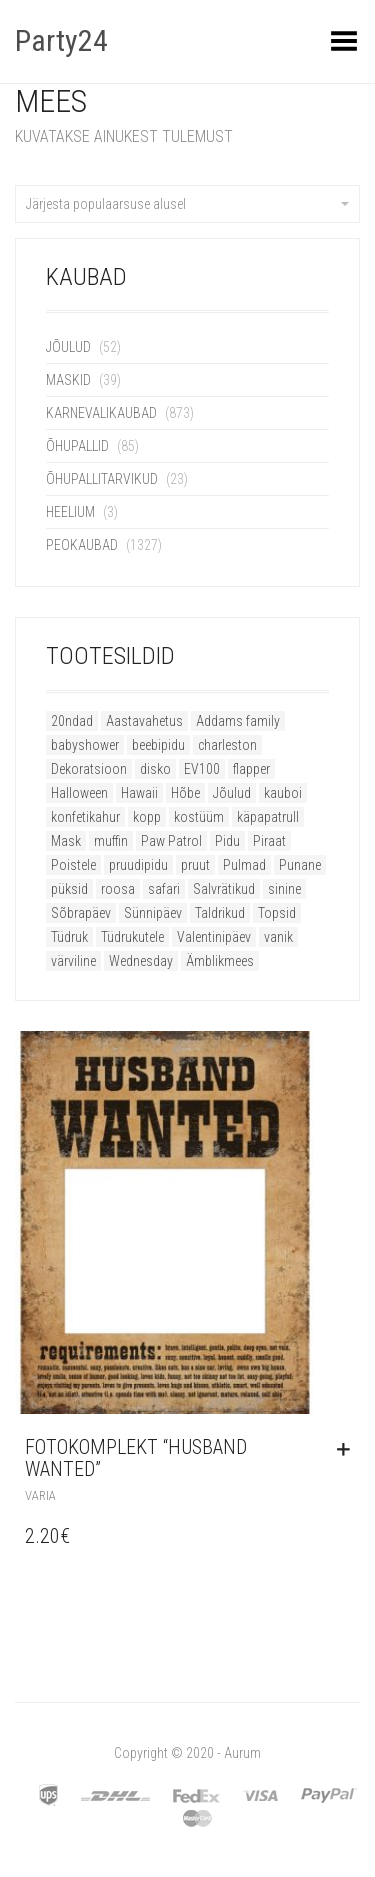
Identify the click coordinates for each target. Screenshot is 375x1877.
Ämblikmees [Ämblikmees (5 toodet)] (220, 961)
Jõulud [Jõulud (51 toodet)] (232, 793)
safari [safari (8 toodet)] (164, 889)
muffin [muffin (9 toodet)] (111, 841)
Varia (40, 1495)
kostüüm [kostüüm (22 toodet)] (199, 817)
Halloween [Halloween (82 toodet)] (79, 793)
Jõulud (68, 347)
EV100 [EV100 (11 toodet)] (202, 769)
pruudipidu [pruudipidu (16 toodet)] (138, 865)
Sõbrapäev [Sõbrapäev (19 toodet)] (81, 913)
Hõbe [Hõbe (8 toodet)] (185, 793)
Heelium (70, 512)
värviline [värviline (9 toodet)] (73, 961)
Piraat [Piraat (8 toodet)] (269, 841)
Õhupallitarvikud (102, 479)
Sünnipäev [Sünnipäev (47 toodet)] (153, 913)
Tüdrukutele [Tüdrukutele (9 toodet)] (132, 937)
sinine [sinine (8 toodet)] (284, 889)
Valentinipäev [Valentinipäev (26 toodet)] (214, 937)
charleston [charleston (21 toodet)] (227, 745)
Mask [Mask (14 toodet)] (66, 841)
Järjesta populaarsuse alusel (187, 204)
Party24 (61, 40)
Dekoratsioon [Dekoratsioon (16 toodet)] (89, 769)
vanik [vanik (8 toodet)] (278, 937)
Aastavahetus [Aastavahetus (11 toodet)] (144, 721)
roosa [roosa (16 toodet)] (118, 889)
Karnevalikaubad (101, 413)
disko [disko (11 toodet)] (155, 769)
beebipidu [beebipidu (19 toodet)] (158, 745)
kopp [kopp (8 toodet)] (147, 817)
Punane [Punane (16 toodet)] (300, 865)
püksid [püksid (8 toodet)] (69, 889)
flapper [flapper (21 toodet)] (251, 769)
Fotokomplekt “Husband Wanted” (136, 1458)
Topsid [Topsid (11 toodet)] (277, 913)
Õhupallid (77, 446)
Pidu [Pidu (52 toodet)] (227, 841)
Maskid (68, 380)
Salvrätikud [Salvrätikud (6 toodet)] (224, 889)
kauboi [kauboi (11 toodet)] (283, 793)
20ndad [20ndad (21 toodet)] (72, 721)
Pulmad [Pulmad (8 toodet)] (244, 865)
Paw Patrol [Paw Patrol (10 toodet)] (171, 841)
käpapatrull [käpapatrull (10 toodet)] (268, 817)
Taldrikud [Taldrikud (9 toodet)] (220, 913)
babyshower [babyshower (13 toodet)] (85, 745)
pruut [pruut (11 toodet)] (195, 865)
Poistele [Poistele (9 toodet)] (73, 865)
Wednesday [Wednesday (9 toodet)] (141, 961)
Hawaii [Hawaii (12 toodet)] (139, 793)
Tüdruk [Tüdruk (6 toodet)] (69, 937)
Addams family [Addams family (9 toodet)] (238, 721)
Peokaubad (82, 545)
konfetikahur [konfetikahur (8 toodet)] (85, 817)
